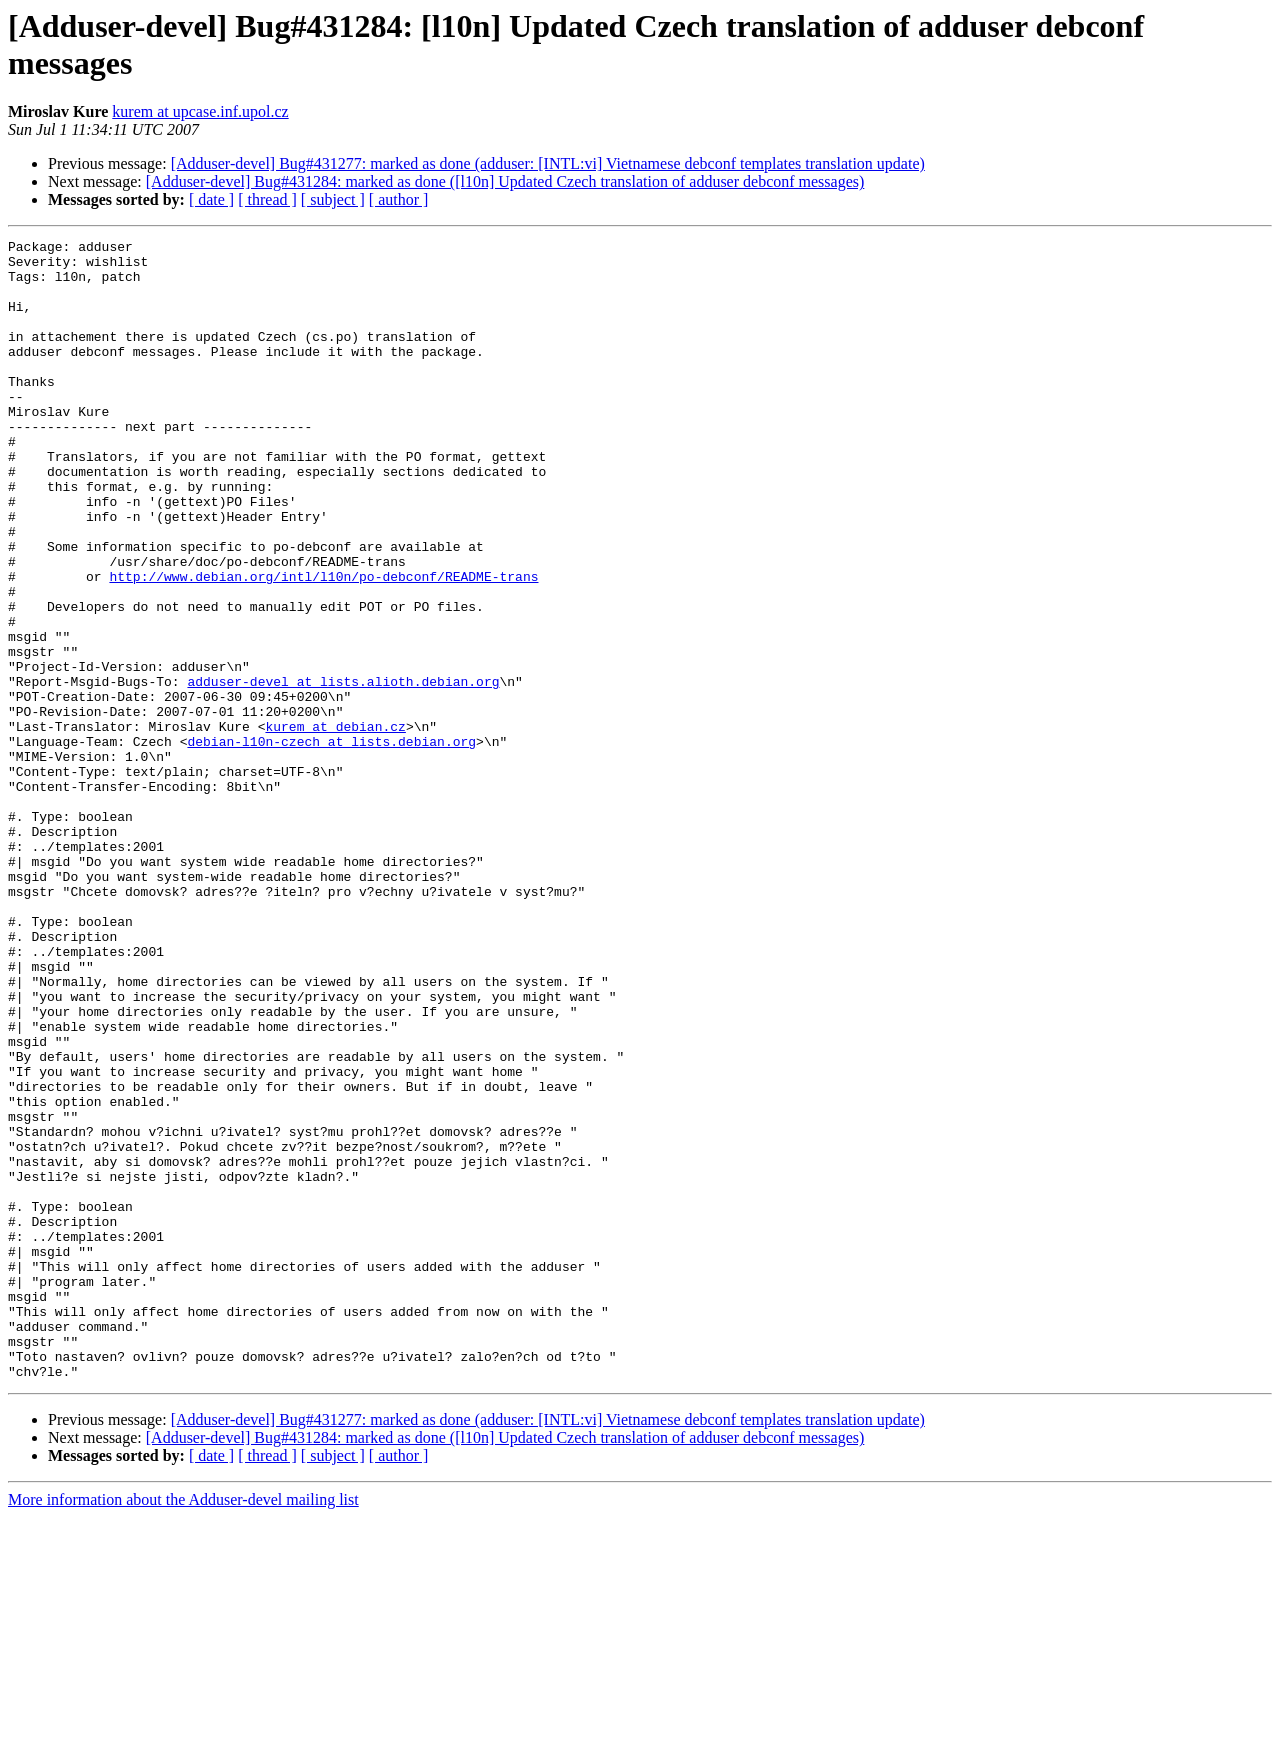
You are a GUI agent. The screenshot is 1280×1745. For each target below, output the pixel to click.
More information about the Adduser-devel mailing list (183, 1727)
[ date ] (211, 199)
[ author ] (399, 199)
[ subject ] (333, 199)
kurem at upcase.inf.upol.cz (200, 111)
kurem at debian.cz (335, 825)
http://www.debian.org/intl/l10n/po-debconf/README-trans (323, 645)
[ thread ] (267, 199)
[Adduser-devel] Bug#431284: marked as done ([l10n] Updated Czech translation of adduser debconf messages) (505, 181)
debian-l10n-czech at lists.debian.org (331, 843)
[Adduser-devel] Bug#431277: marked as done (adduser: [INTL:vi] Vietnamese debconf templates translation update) (548, 163)
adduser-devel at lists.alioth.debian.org (343, 771)
